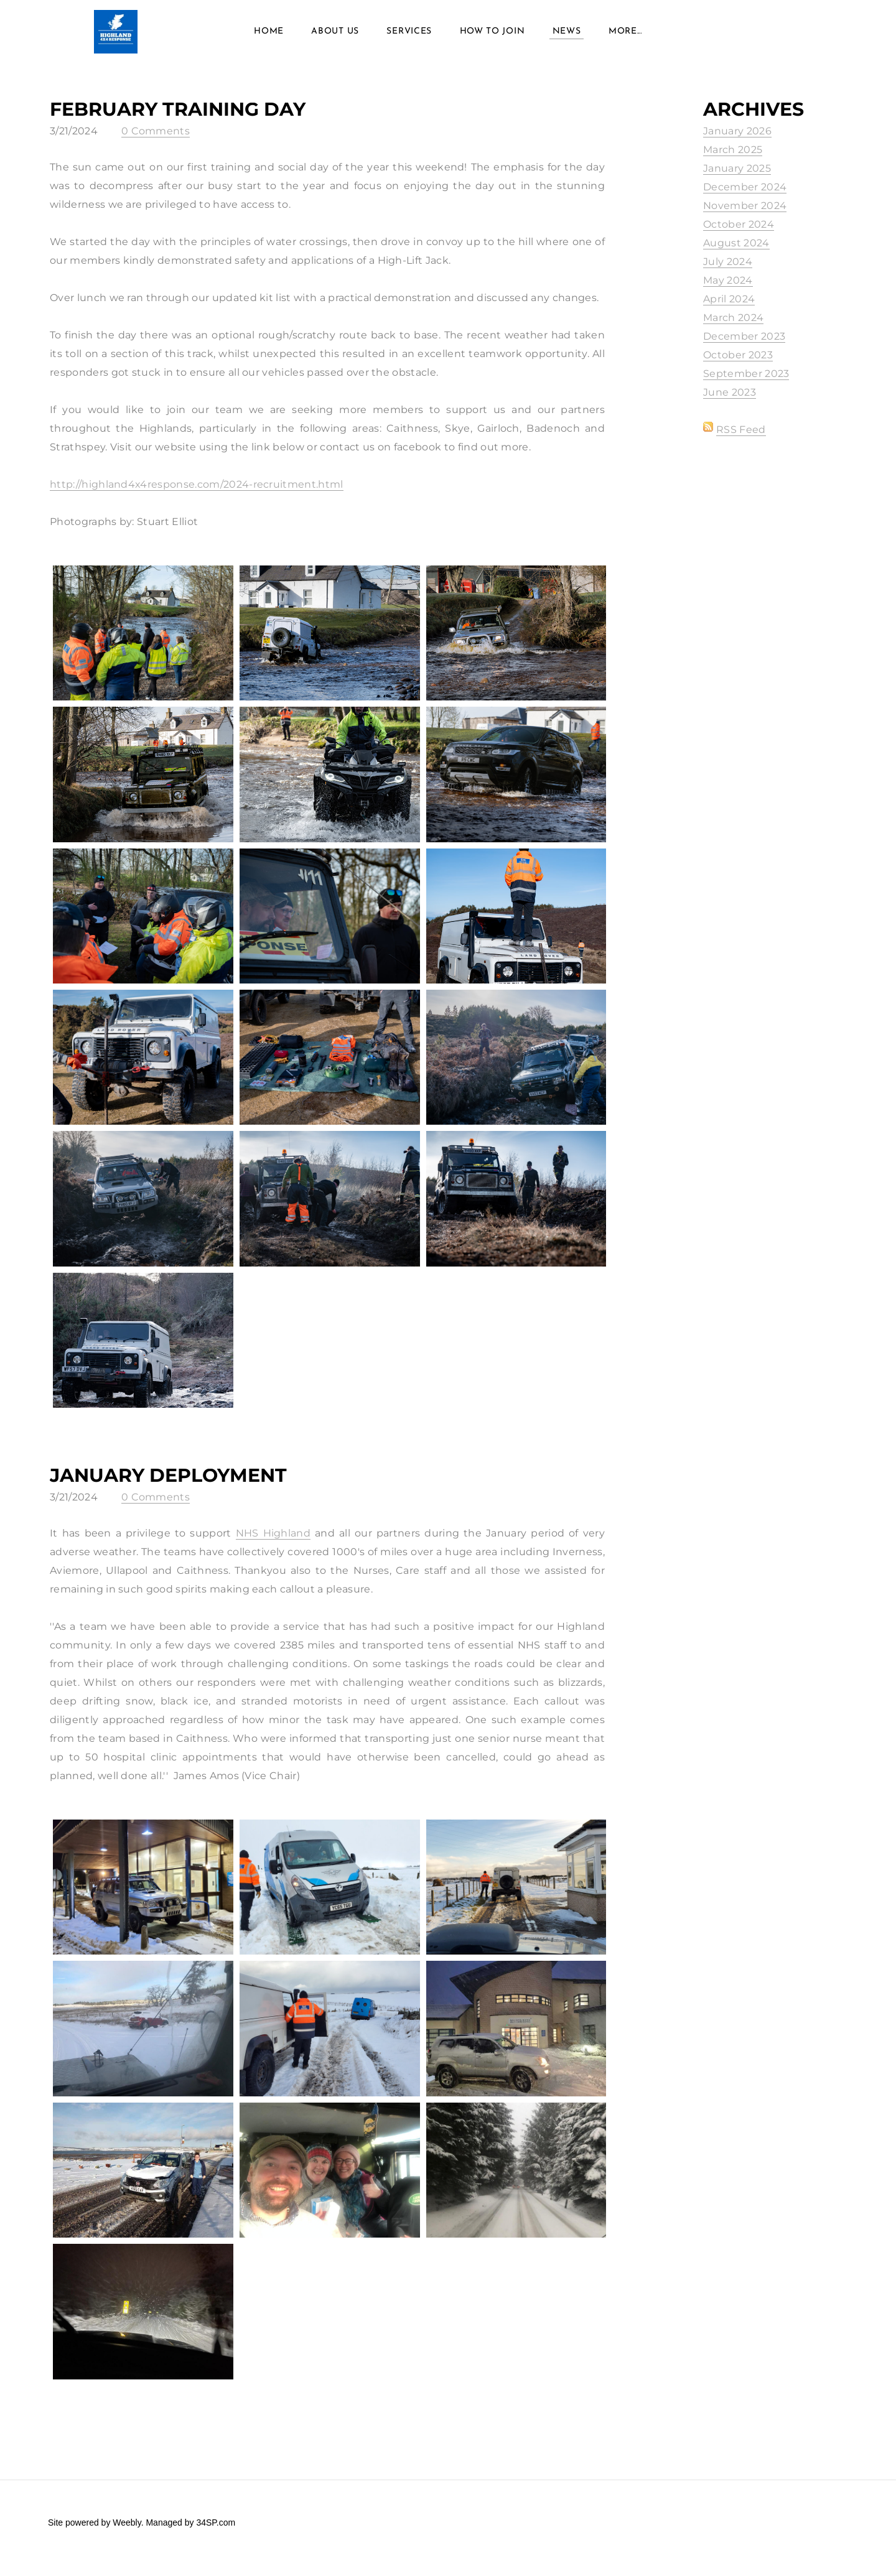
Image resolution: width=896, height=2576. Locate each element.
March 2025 (732, 161)
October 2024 (738, 235)
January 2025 (737, 179)
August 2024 (736, 254)
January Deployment (168, 1486)
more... (625, 37)
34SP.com (215, 2534)
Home (269, 37)
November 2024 (744, 217)
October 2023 (738, 366)
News (567, 37)
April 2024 (729, 310)
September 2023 (746, 385)
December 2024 (744, 198)
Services (409, 37)
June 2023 (729, 403)
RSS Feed (741, 441)
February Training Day (178, 120)
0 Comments (155, 142)
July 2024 (727, 273)
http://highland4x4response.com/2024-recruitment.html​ (196, 495)
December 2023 (744, 347)
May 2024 (728, 291)
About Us (335, 37)
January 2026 (737, 142)
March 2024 (733, 329)
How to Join (492, 37)
